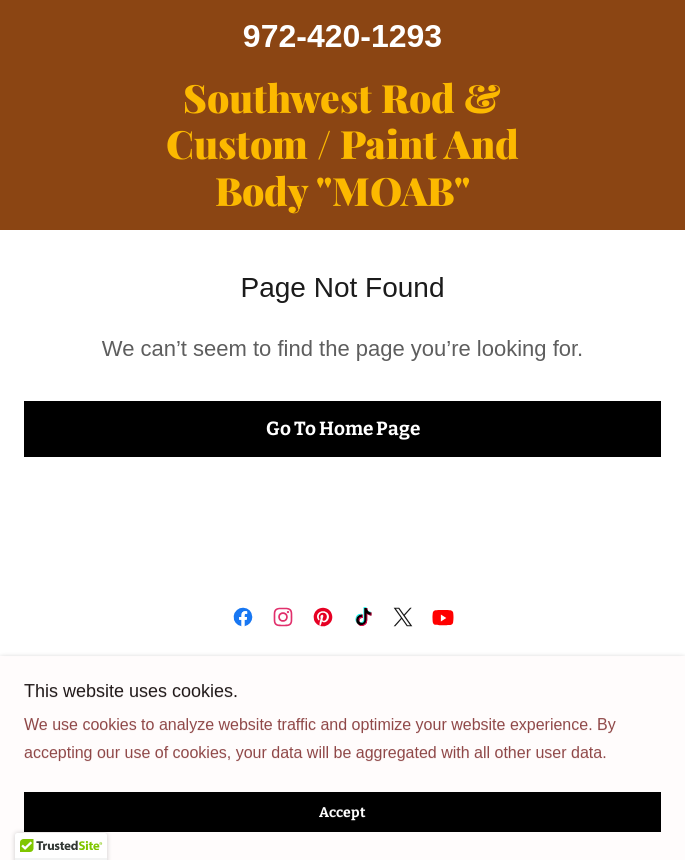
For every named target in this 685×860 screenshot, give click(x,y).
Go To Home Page (343, 428)
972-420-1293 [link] (342, 36)
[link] (343, 144)
